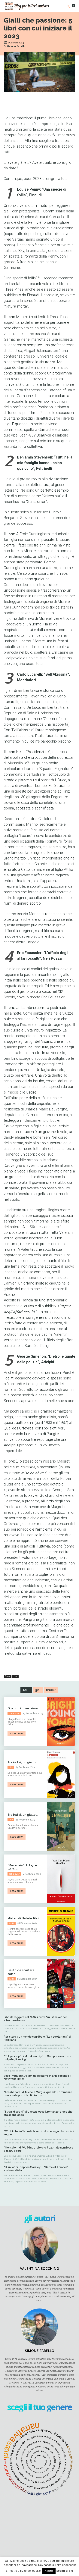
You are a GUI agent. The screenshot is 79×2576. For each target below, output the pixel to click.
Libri (15, 1676)
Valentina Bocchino (39, 2268)
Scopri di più (64, 2570)
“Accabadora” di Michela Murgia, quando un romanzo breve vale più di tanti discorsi (38, 2094)
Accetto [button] (49, 2570)
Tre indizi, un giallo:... (23, 1762)
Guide (7, 1676)
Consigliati (14, 1713)
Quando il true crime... (24, 1708)
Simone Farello (16, 46)
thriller (51, 1690)
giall (38, 1690)
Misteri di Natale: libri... (24, 1918)
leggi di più (16, 1733)
